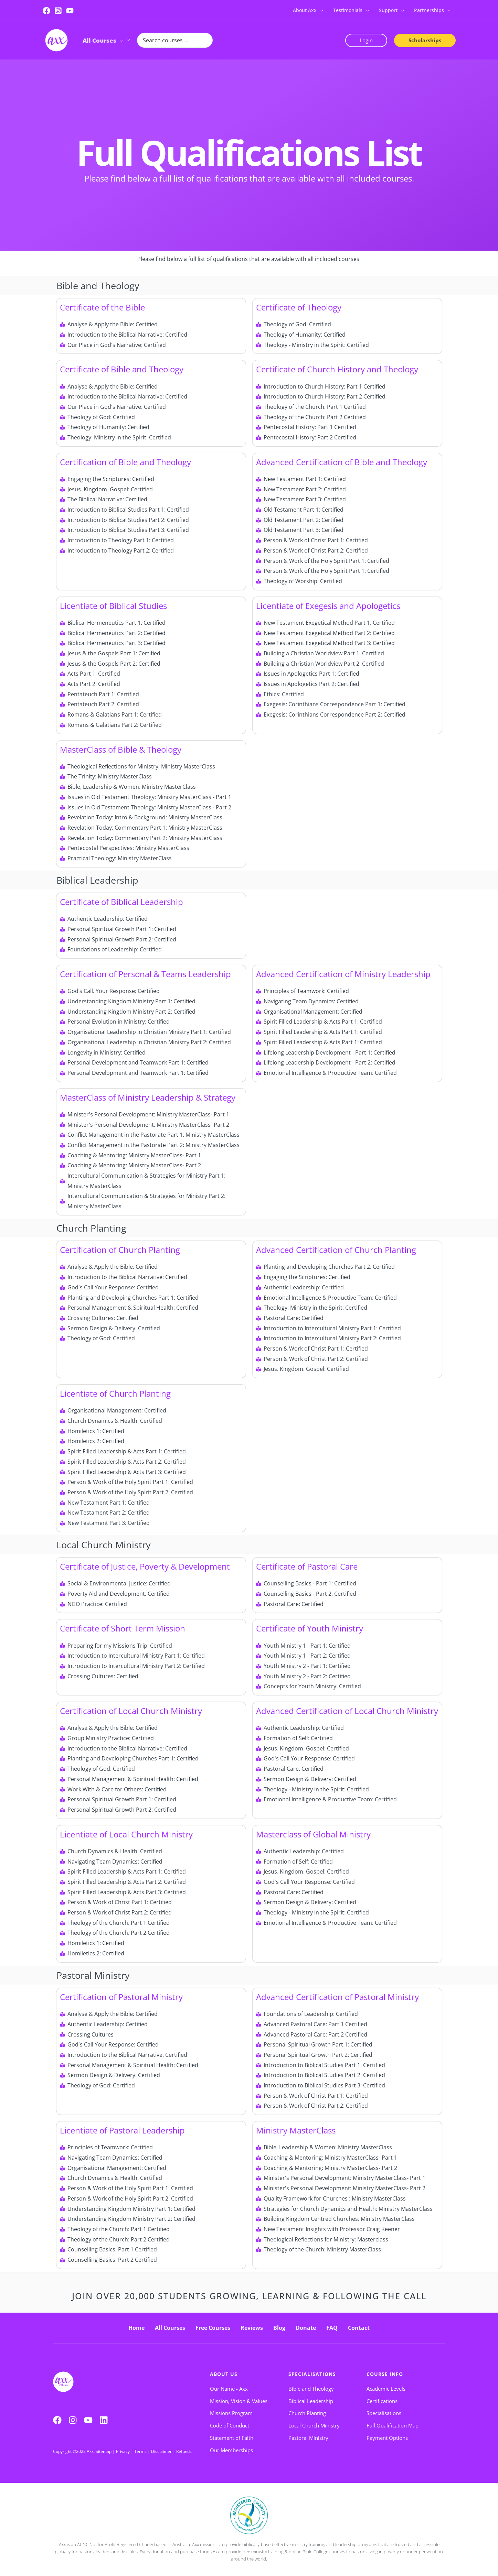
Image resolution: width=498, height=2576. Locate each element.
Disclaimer (161, 2451)
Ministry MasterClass (296, 2130)
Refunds (184, 2451)
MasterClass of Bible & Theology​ (120, 749)
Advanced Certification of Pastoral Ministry (337, 1996)
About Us (223, 2374)
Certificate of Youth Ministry (309, 1628)
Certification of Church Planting (120, 1249)
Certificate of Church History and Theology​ (337, 369)
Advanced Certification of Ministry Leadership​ (343, 974)
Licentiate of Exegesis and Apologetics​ (328, 605)
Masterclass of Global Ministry (313, 1834)
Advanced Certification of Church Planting (336, 1249)
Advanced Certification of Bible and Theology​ (341, 462)
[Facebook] (46, 10)
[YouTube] (70, 10)
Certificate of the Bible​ (102, 307)
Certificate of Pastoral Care (307, 1566)
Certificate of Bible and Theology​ (121, 369)
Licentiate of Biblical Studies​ (113, 605)
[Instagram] (58, 10)
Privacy (123, 2451)
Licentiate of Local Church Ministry (126, 1834)
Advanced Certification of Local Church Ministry (347, 1710)
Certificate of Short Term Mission (122, 1628)
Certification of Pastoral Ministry (121, 1996)
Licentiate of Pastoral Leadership (122, 2130)
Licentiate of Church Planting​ (115, 1393)
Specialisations (312, 2374)
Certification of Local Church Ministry (131, 1710)
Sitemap (104, 2451)
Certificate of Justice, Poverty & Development (145, 1566)
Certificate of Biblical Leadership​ (121, 901)
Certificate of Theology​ (298, 307)
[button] (320, 10)
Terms (140, 2451)
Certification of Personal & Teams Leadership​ (145, 974)
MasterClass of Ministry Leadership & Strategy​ (147, 1097)
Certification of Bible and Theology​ (125, 462)
